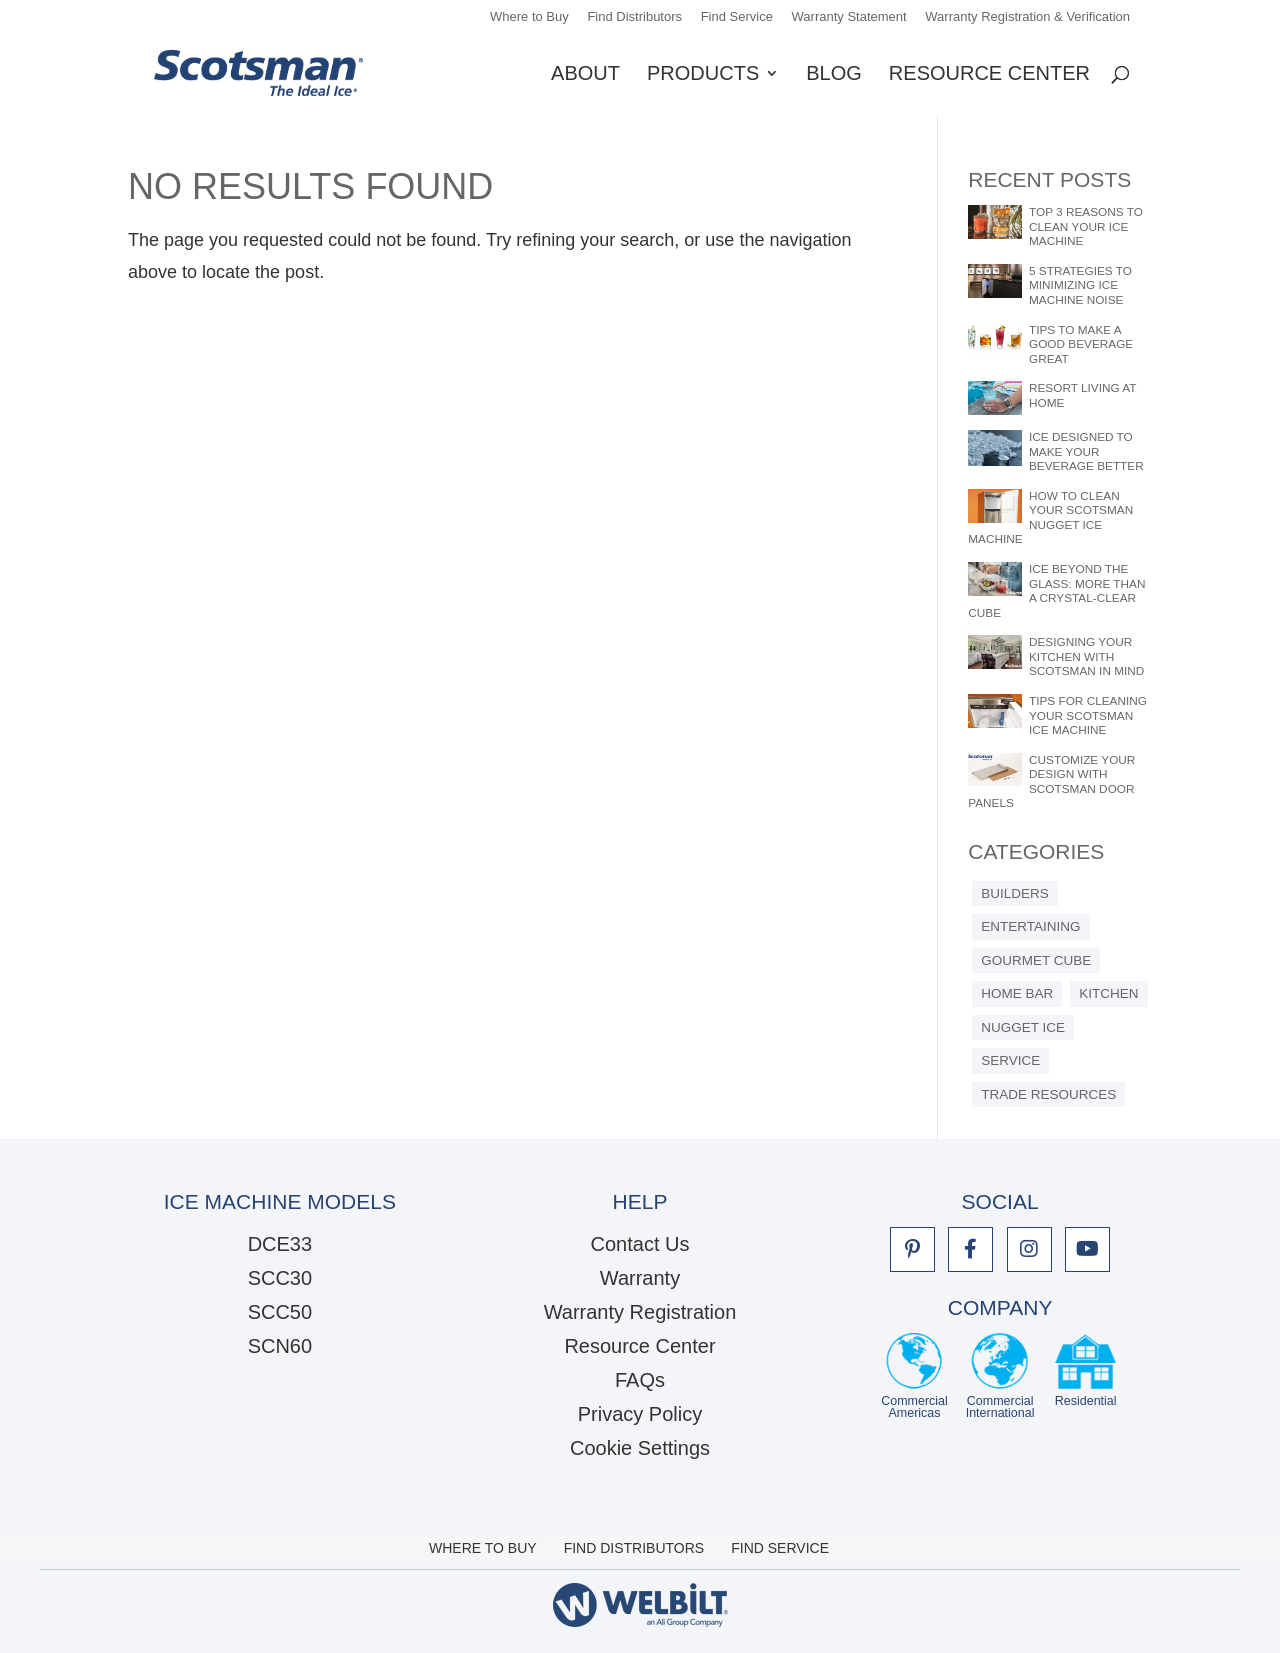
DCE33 (280, 1244)
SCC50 (280, 1312)
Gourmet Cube (1036, 960)
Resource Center (989, 75)
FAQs (640, 1380)
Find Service (737, 17)
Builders (1015, 893)
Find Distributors (634, 17)
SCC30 (280, 1278)
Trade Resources (1048, 1094)
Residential (1086, 1376)
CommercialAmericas (914, 1376)
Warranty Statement (849, 17)
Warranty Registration (640, 1312)
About (585, 75)
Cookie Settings (640, 1448)
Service (1010, 1060)
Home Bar (1017, 993)
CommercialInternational (1000, 1376)
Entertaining (1030, 926)
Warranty (640, 1278)
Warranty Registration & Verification (1027, 17)
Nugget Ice (1023, 1027)
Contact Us (640, 1244)
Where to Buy (529, 17)
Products (703, 75)
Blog (834, 75)
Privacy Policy (640, 1414)
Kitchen (1108, 993)
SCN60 (280, 1346)
